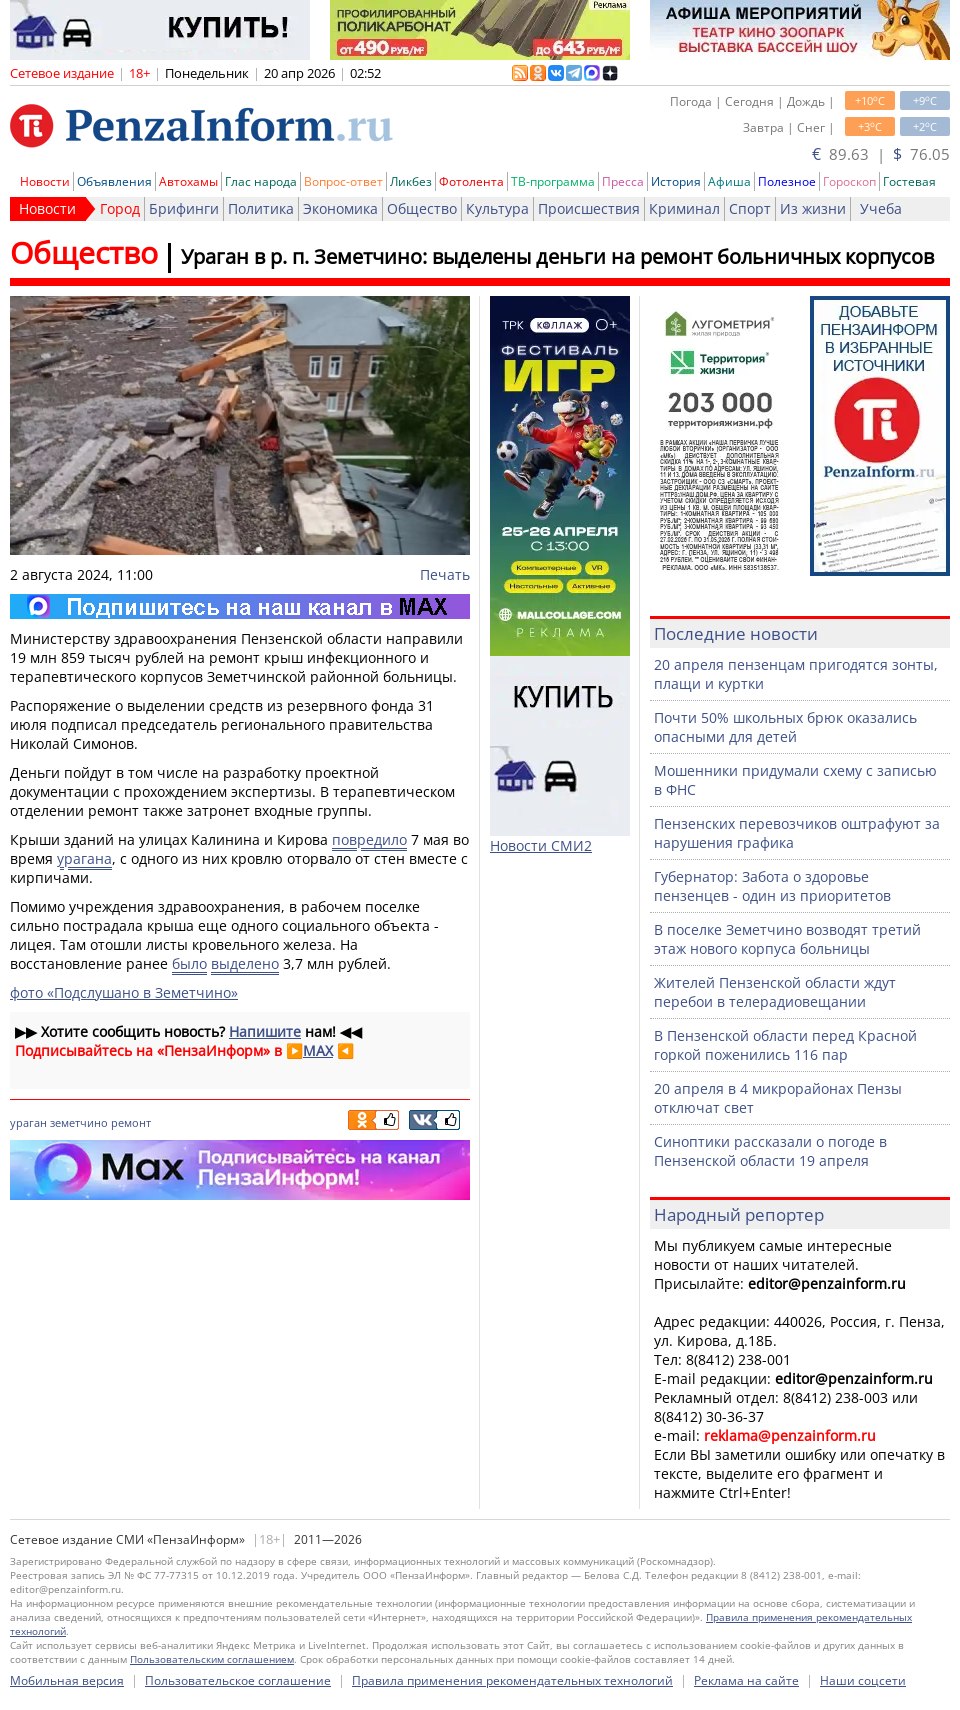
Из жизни (813, 208)
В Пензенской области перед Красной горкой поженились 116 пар (785, 1045)
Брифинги (184, 208)
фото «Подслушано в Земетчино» (124, 992)
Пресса (623, 181)
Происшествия (589, 208)
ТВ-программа (553, 181)
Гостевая (909, 181)
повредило (369, 839)
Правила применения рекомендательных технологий (512, 1680)
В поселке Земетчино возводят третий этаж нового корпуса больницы (787, 939)
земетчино (79, 1122)
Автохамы (188, 181)
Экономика (340, 208)
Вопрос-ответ (343, 181)
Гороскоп (849, 181)
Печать (445, 574)
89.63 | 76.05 (881, 154)
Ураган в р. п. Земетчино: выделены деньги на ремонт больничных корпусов (557, 256)
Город (120, 208)
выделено (245, 963)
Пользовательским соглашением (212, 1659)
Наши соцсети (863, 1680)
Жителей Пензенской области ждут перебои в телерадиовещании (775, 992)
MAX (318, 1050)
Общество (422, 208)
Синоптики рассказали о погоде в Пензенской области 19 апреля (770, 1151)
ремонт (131, 1122)
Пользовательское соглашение (238, 1680)
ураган (28, 1122)
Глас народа (261, 181)
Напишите (265, 1031)
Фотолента (471, 181)
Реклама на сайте (746, 1680)
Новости (45, 181)
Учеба (881, 208)
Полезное (787, 181)
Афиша (729, 181)
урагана (84, 858)
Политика (261, 208)
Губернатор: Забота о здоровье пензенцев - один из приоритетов (772, 886)
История (676, 181)
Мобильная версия (67, 1680)
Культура (497, 208)
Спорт (750, 208)
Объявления (114, 181)
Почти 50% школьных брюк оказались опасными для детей (785, 727)
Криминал (684, 208)
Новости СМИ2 (541, 845)
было (189, 963)
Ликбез (411, 181)
